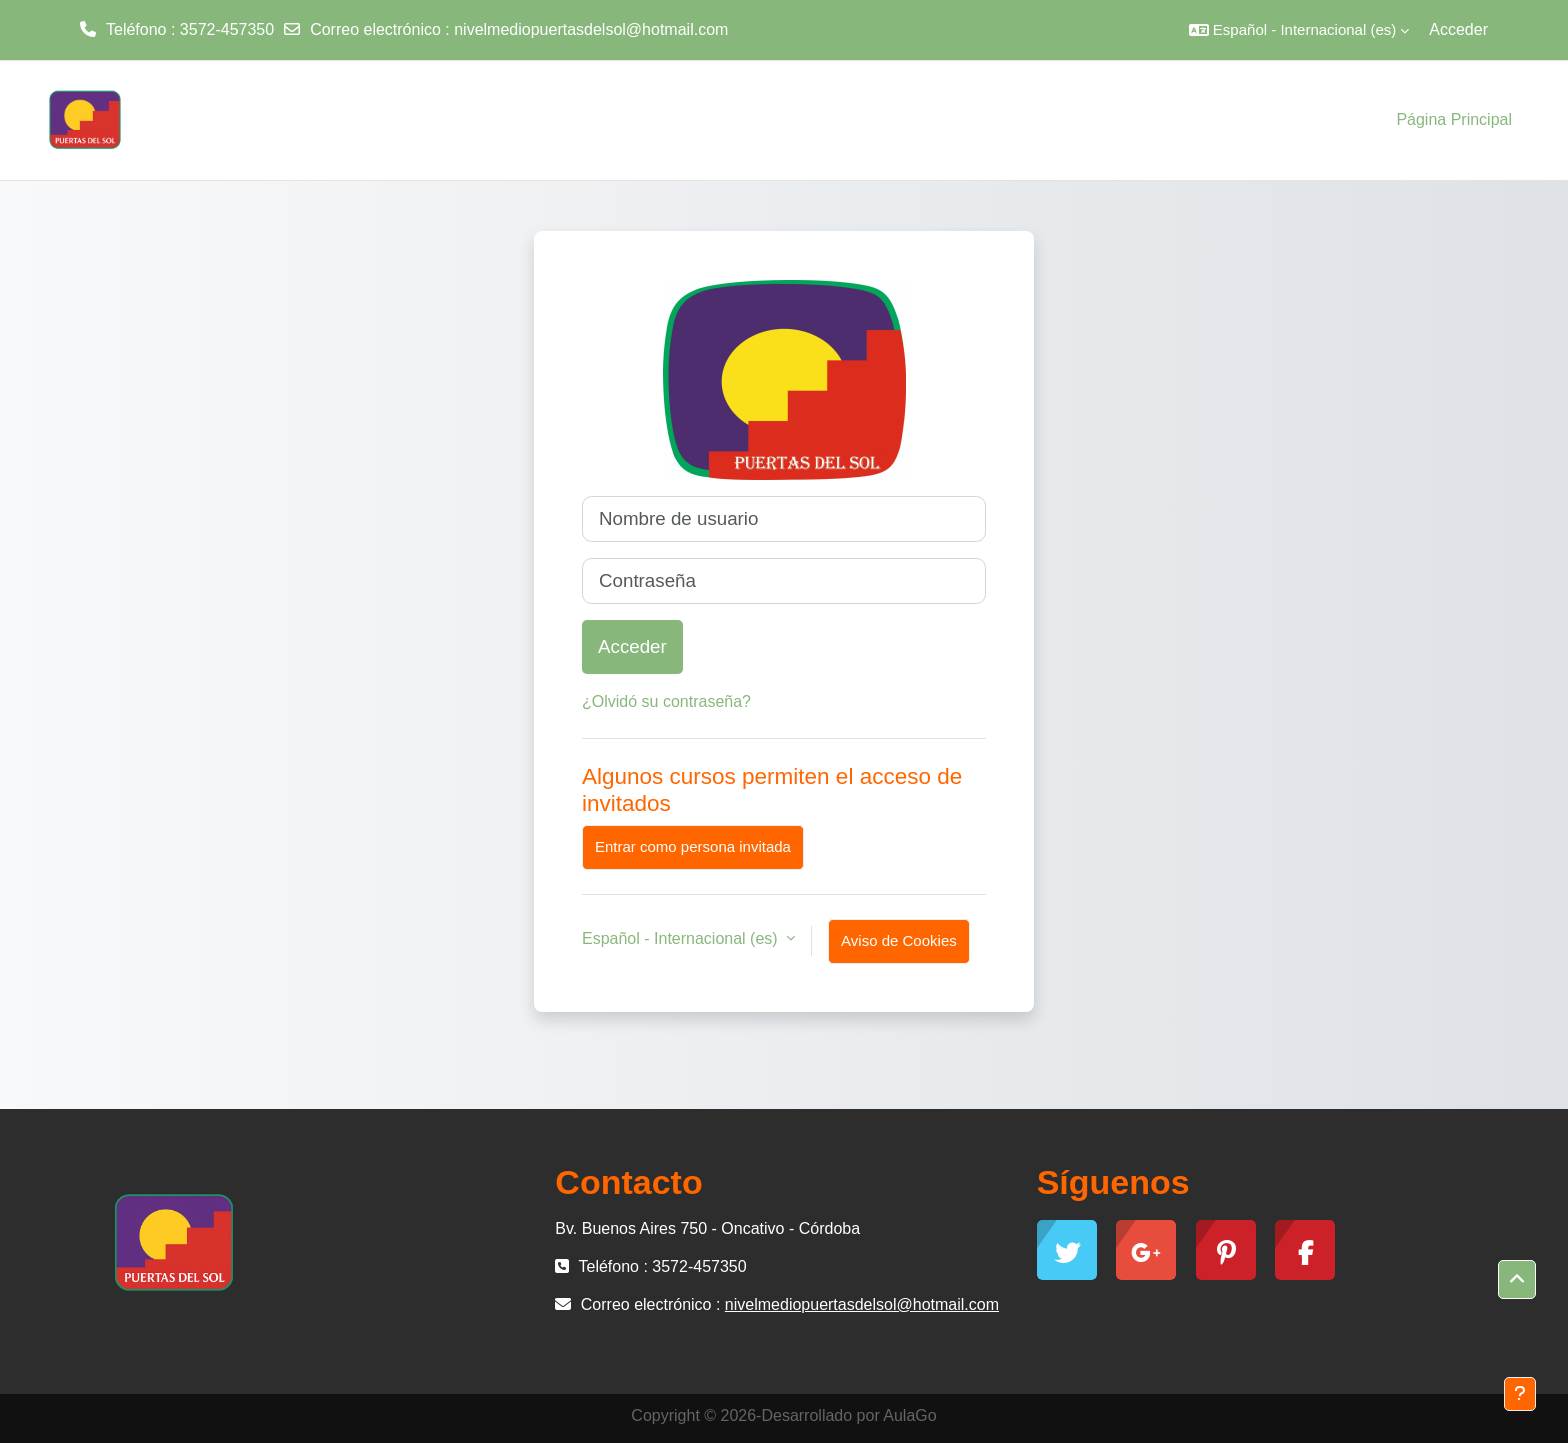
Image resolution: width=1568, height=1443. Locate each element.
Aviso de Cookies (899, 940)
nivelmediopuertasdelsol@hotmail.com (591, 29)
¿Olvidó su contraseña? (666, 701)
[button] (1299, 30)
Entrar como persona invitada (693, 846)
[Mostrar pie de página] (1520, 1394)
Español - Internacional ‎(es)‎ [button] (682, 938)
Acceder (1458, 29)
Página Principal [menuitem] (1454, 119)
